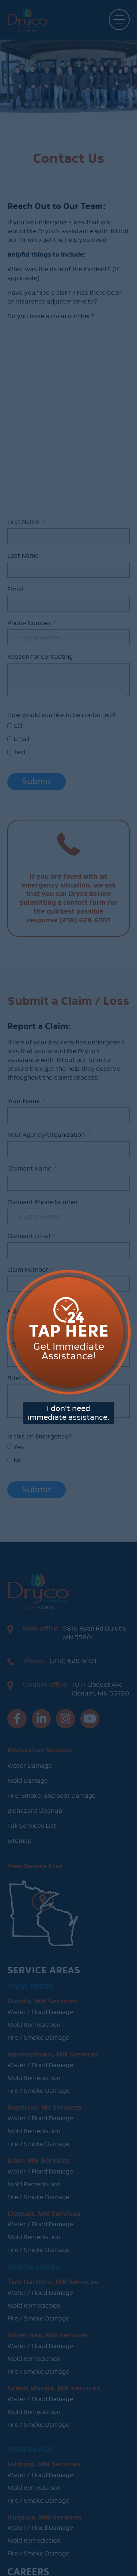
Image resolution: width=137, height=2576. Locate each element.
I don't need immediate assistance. (68, 1365)
